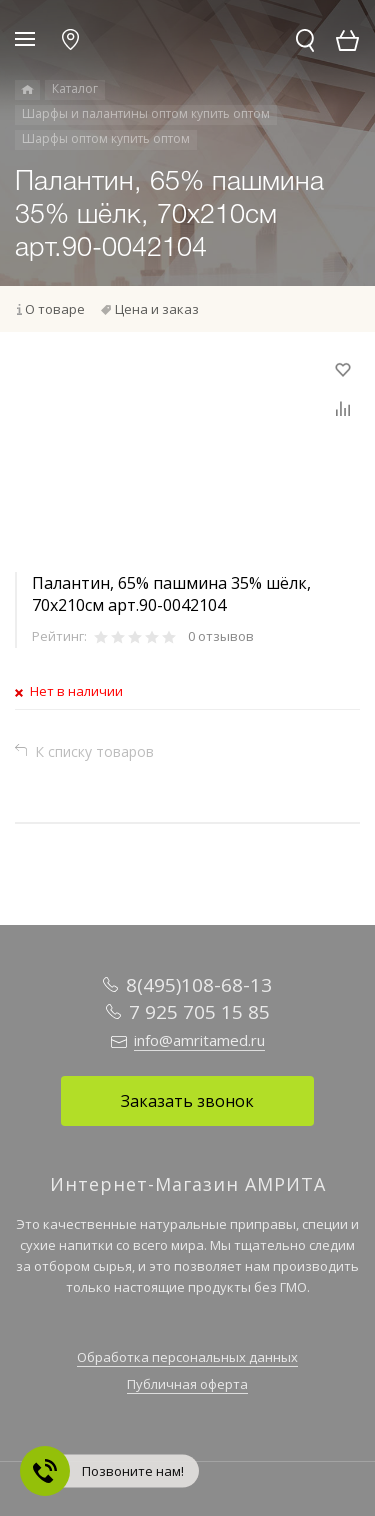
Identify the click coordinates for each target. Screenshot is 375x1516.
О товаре (55, 309)
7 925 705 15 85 (199, 1012)
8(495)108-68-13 (199, 985)
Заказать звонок (187, 1101)
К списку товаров (94, 751)
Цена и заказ (157, 309)
